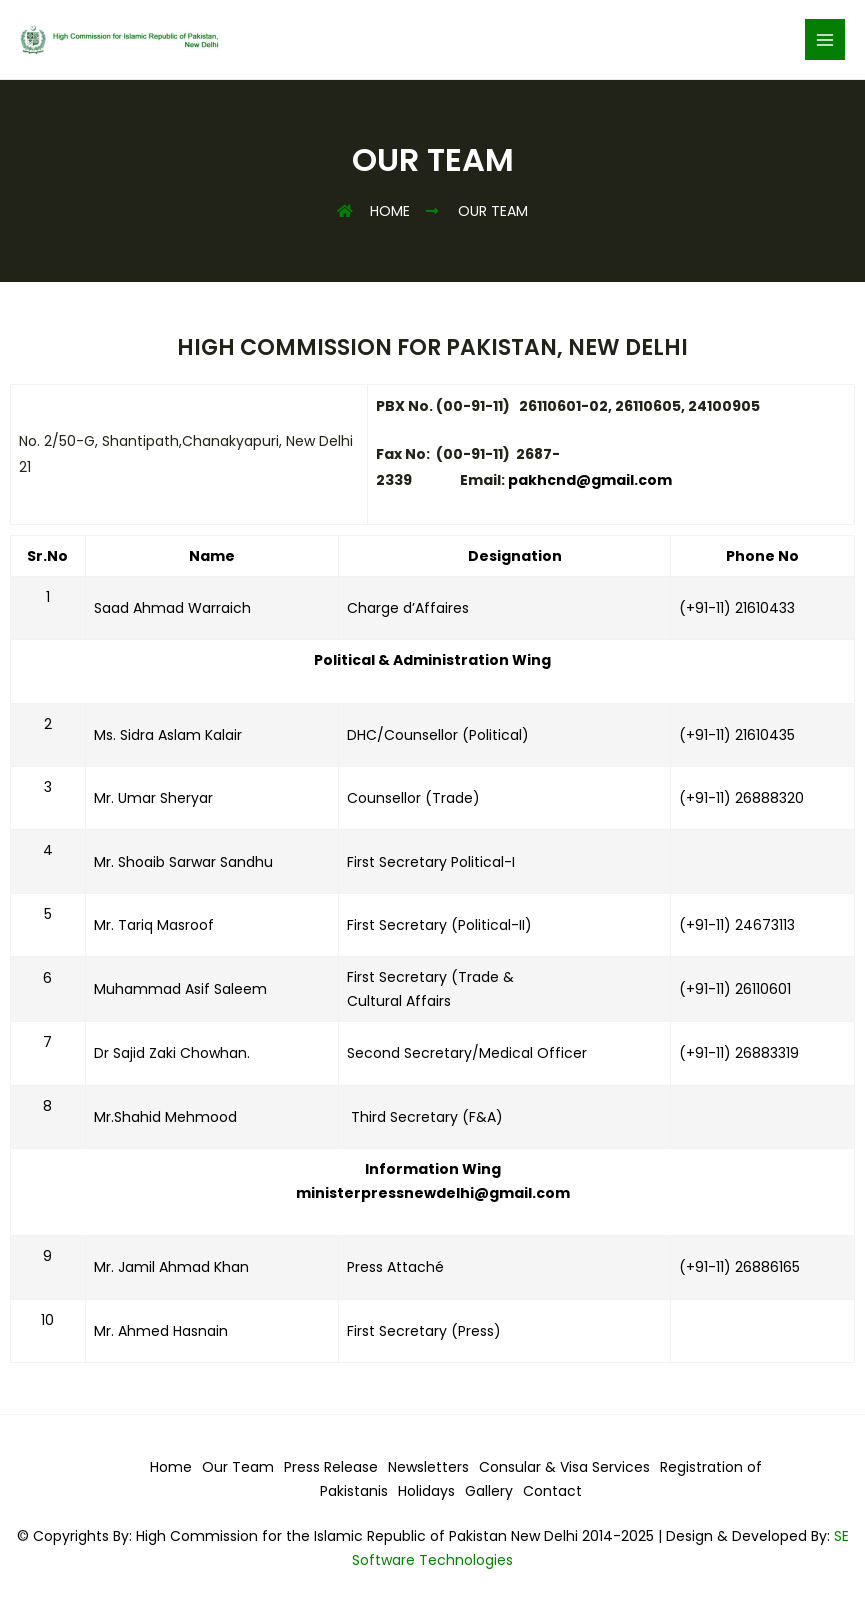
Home (171, 1467)
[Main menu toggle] (825, 39)
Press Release (331, 1467)
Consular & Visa (535, 1467)
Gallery (489, 1491)
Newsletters (428, 1467)
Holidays (426, 1491)
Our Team (238, 1467)
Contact (552, 1491)
